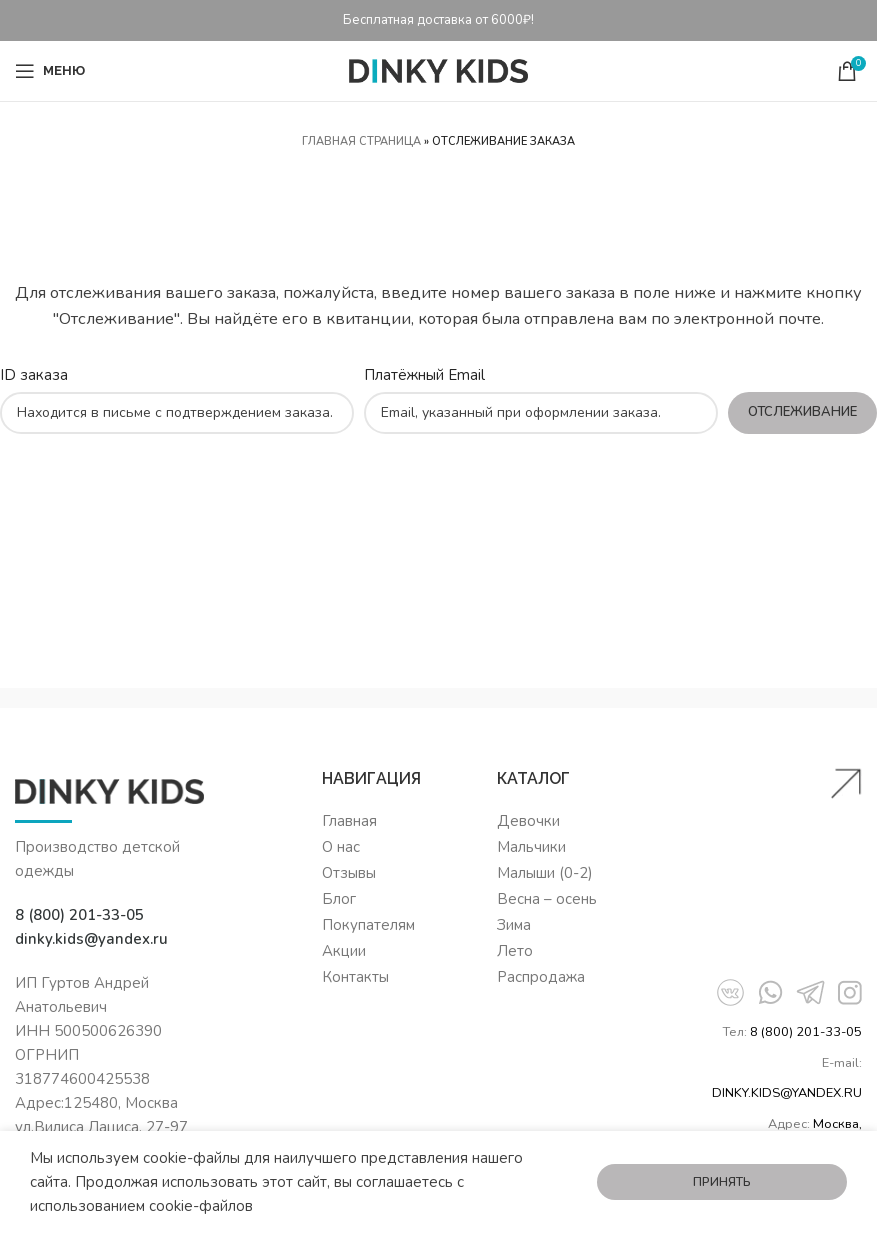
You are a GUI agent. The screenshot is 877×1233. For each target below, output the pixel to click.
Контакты (355, 977)
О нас (341, 847)
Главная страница (361, 141)
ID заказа (34, 375)
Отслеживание (802, 412)
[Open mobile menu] (50, 71)
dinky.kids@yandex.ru (91, 939)
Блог (339, 899)
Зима (514, 925)
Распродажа (541, 977)
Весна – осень (547, 899)
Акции (344, 951)
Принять (722, 1182)
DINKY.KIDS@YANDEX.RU (787, 1093)
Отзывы (349, 873)
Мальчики (531, 847)
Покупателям (368, 925)
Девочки (528, 821)
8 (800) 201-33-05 (806, 1032)
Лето (515, 951)
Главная (349, 821)
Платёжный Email (424, 375)
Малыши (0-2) (545, 873)
